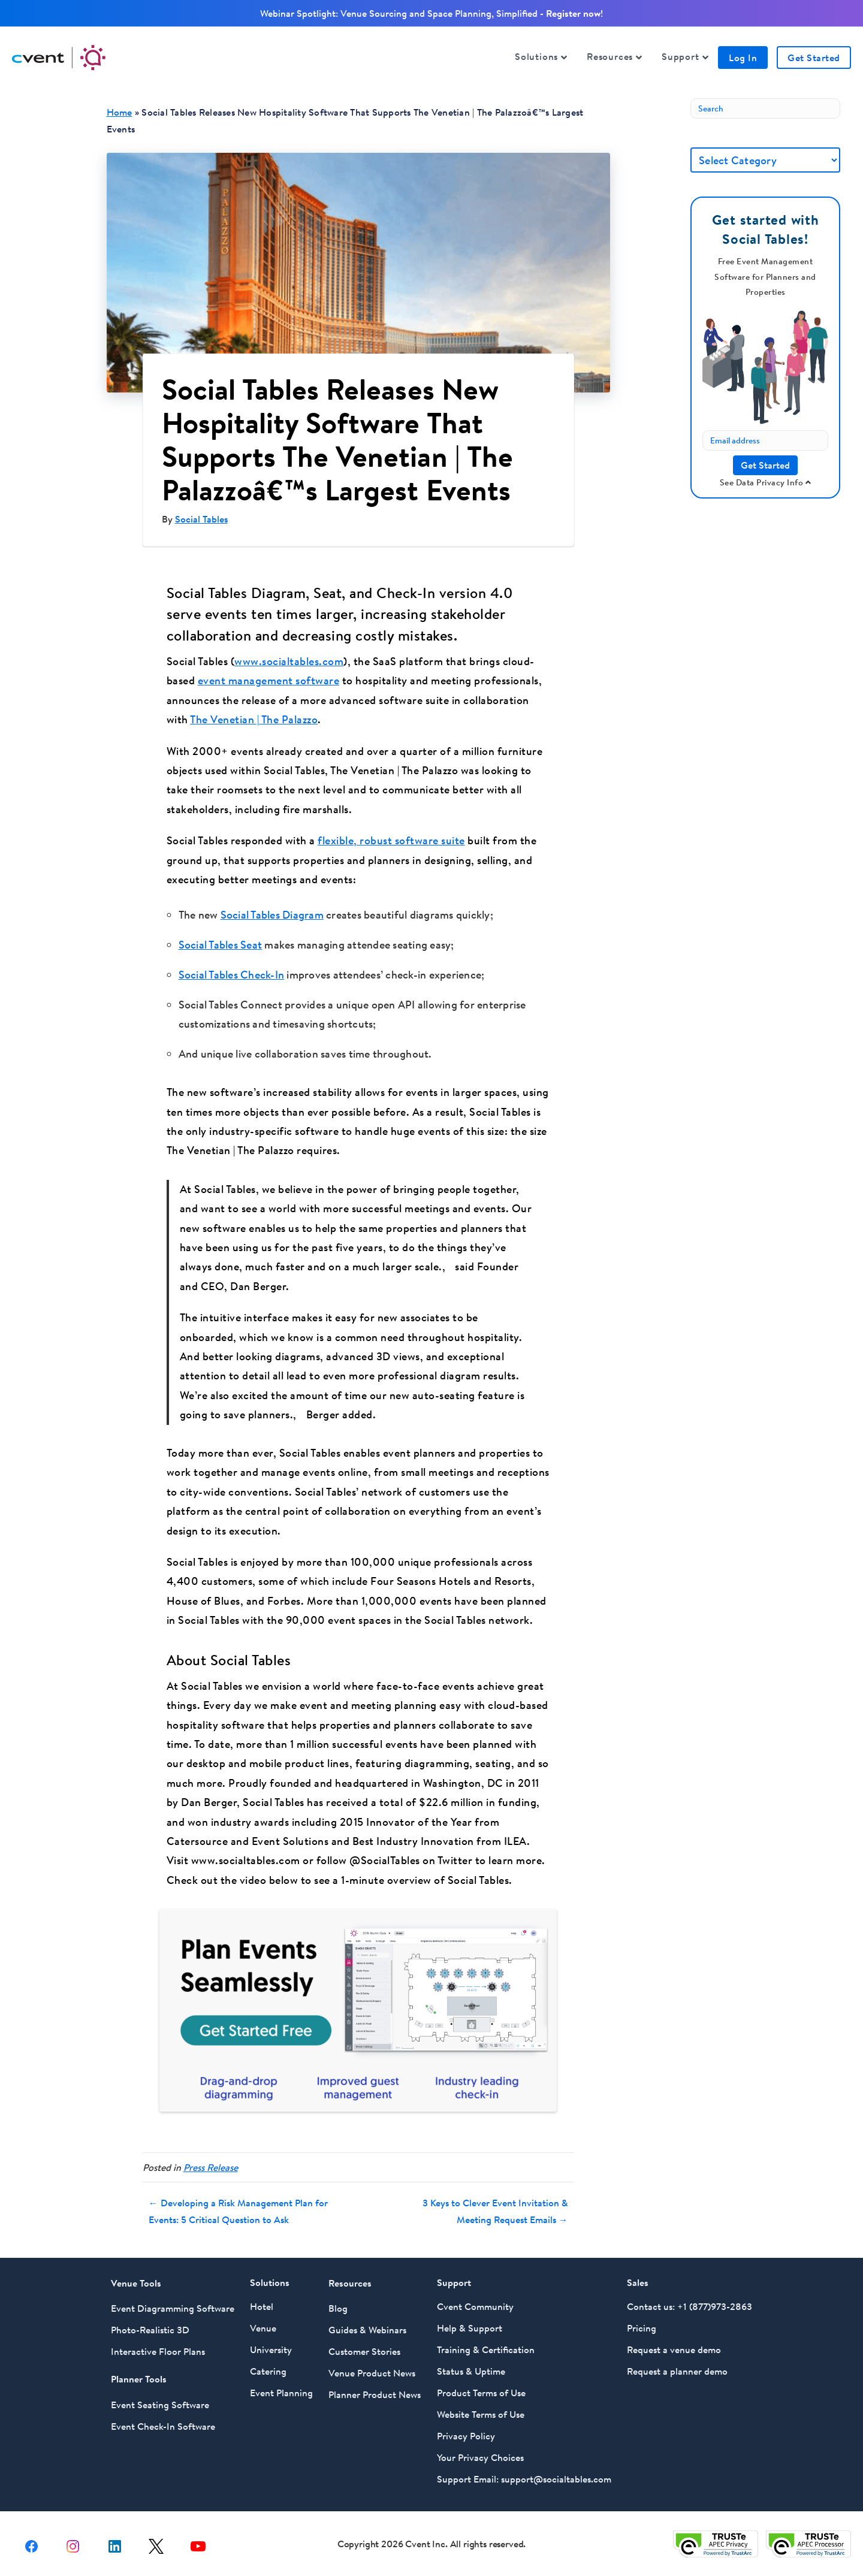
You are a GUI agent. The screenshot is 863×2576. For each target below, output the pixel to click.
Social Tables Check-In (232, 974)
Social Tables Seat (220, 944)
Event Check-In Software (163, 2419)
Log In (743, 57)
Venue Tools (136, 2275)
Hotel (261, 2299)
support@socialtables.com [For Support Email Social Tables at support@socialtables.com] (556, 2472)
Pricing (641, 2321)
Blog (338, 2301)
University (271, 2342)
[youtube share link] (198, 2538)
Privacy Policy (466, 2429)
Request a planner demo (677, 2364)
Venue (263, 2321)
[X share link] (156, 2538)
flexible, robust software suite (391, 840)
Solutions (536, 56)
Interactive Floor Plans (158, 2344)
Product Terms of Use (481, 2386)
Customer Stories (364, 2344)
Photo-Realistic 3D (150, 2323)
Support (680, 56)
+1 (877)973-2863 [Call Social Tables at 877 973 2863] (714, 2299)
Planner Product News (374, 2387)
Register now (573, 13)
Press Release (210, 2160)
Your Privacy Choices (480, 2450)
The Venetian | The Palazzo (254, 719)
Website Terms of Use (480, 2407)
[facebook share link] (31, 2538)
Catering (268, 2364)
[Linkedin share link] (114, 2538)
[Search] (765, 108)
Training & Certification (486, 2342)
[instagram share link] (72, 2538)
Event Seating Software (160, 2398)
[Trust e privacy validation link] (715, 2536)
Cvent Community (475, 2299)
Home (119, 112)
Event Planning (281, 2386)
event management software (269, 680)
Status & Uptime (471, 2364)
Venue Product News (371, 2366)
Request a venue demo (674, 2342)
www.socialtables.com (288, 661)
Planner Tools (139, 2372)
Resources (610, 56)
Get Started (813, 57)
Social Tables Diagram (272, 914)
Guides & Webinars (367, 2323)
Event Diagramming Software (172, 2301)
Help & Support (469, 2321)
